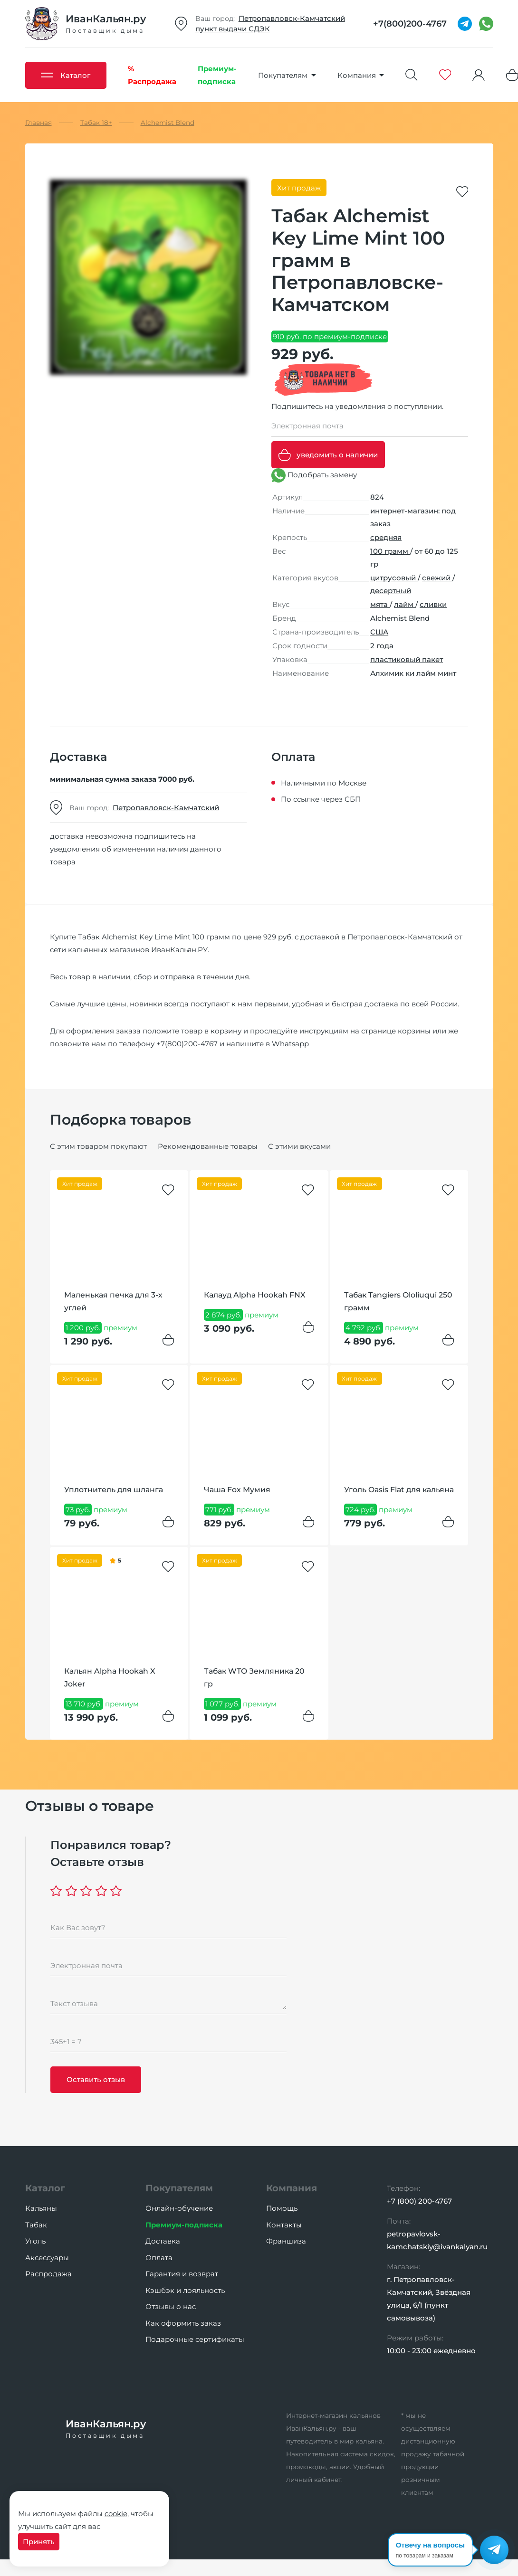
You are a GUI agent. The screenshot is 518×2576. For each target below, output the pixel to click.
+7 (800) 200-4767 (419, 2201)
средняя (386, 537)
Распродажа (48, 2273)
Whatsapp (290, 1043)
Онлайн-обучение (179, 2208)
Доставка (162, 2240)
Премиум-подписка (183, 2224)
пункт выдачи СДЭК (232, 28)
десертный (390, 590)
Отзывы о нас (170, 2306)
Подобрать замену (314, 475)
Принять (39, 2541)
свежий (437, 577)
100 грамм (390, 551)
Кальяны (41, 2208)
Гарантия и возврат (181, 2273)
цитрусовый (394, 577)
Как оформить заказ (183, 2323)
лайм (404, 604)
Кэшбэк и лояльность (185, 2290)
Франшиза (286, 2240)
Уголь (35, 2240)
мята (380, 604)
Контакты (284, 2224)
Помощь (281, 2208)
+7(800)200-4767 (187, 1043)
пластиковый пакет (406, 659)
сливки (433, 604)
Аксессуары (47, 2257)
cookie (116, 2513)
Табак (36, 2224)
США (379, 631)
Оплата (159, 2257)
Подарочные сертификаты (194, 2339)
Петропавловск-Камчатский (292, 18)
